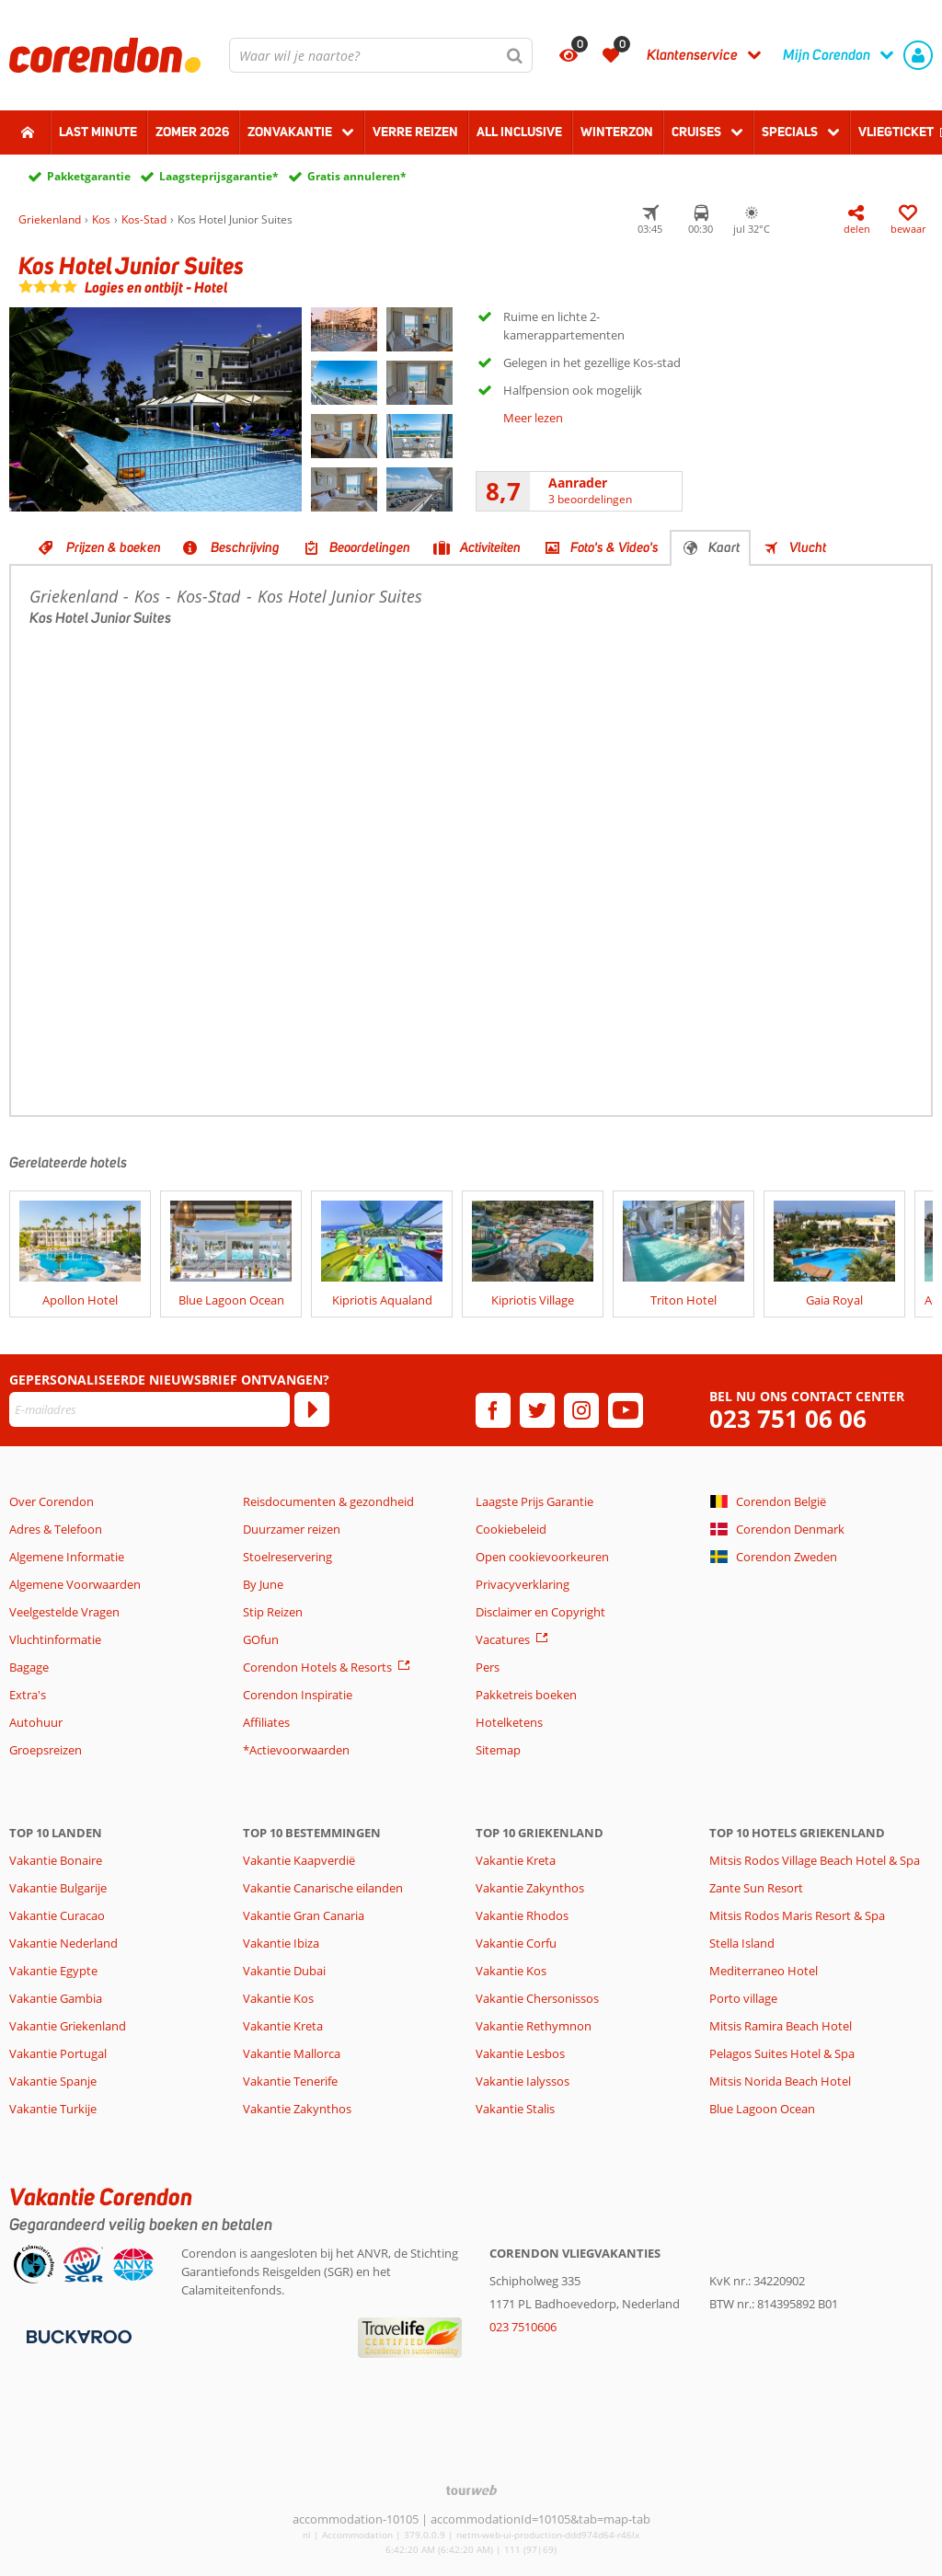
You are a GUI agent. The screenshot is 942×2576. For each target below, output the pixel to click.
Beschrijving (245, 547)
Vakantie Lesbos (520, 2053)
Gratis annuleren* (357, 176)
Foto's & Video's (614, 547)
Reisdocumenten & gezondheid (328, 1501)
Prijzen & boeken (113, 547)
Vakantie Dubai (284, 1970)
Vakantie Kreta (283, 2026)
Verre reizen (415, 131)
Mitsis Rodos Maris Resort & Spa (797, 1915)
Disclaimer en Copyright (540, 1612)
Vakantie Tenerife (290, 2081)
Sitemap (498, 1750)
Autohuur (36, 1722)
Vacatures (503, 1639)
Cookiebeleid (511, 1529)
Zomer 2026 (192, 131)
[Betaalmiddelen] (77, 2336)
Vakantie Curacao (57, 1915)
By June (263, 1584)
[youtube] (625, 1410)
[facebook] (493, 1410)
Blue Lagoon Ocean (762, 2108)
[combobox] (381, 55)
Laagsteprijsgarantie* (219, 176)
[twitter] (537, 1410)
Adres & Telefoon (55, 1529)
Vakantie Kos (278, 1998)
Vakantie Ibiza (281, 1943)
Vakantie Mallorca (291, 2053)
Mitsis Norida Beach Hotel (780, 2081)
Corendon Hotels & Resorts (317, 1667)
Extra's (27, 1694)
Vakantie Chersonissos (537, 1998)
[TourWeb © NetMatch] (471, 2490)
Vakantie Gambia (55, 1998)
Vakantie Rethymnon (534, 2026)
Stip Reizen (273, 1612)
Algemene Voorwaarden (75, 1584)
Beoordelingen (369, 547)
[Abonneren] (311, 1409)
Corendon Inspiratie (297, 1694)
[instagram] (581, 1410)
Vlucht (807, 547)
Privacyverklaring (522, 1584)
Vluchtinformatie (55, 1639)
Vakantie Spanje (53, 2081)
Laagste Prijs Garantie (534, 1501)
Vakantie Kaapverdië (299, 1860)
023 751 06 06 (788, 1419)
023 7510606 (523, 2326)
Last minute (98, 131)
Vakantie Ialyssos (522, 2081)
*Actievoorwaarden (296, 1750)
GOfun (261, 1639)
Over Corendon (51, 1501)
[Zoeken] (515, 55)
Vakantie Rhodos (522, 1915)
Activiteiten (490, 547)
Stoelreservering (287, 1556)
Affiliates (266, 1722)
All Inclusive (519, 131)
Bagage (29, 1667)
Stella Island (742, 1943)
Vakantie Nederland (63, 1943)
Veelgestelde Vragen (64, 1612)
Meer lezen (533, 417)
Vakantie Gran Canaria (303, 1915)
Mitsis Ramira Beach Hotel (780, 2026)
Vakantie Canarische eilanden (323, 1888)
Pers (488, 1667)
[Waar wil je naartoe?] (381, 55)
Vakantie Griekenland (67, 2026)
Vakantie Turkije (53, 2108)
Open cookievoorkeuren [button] (542, 1556)
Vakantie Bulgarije (58, 1888)
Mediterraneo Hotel (763, 1970)
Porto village (743, 1998)
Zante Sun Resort (756, 1888)
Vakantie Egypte (53, 1970)
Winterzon (616, 131)
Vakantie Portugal (58, 2053)
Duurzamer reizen (291, 1529)
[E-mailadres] (149, 1409)
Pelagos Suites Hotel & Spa (782, 2053)
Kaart (724, 547)
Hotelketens (509, 1722)
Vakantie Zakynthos (297, 2108)
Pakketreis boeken (526, 1694)
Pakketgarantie (89, 176)
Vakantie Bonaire (55, 1860)
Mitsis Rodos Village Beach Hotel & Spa (814, 1860)
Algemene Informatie (66, 1556)
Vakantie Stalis (515, 2108)
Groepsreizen (45, 1750)
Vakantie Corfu (516, 1943)
